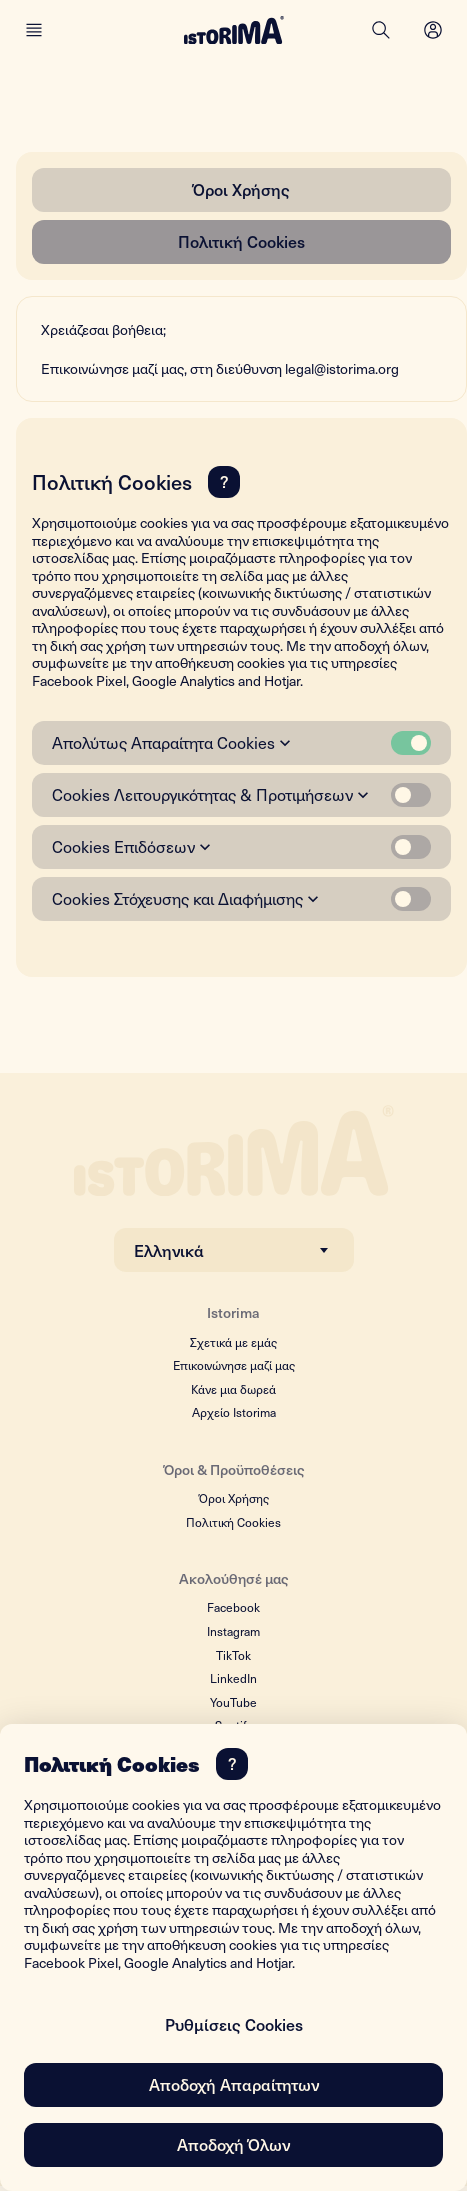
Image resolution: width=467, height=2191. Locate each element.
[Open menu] (433, 30)
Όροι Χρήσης (241, 189)
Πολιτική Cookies (241, 241)
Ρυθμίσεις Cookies (234, 2024)
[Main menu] (34, 30)
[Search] (381, 30)
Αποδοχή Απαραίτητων (234, 2084)
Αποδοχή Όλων (233, 2144)
